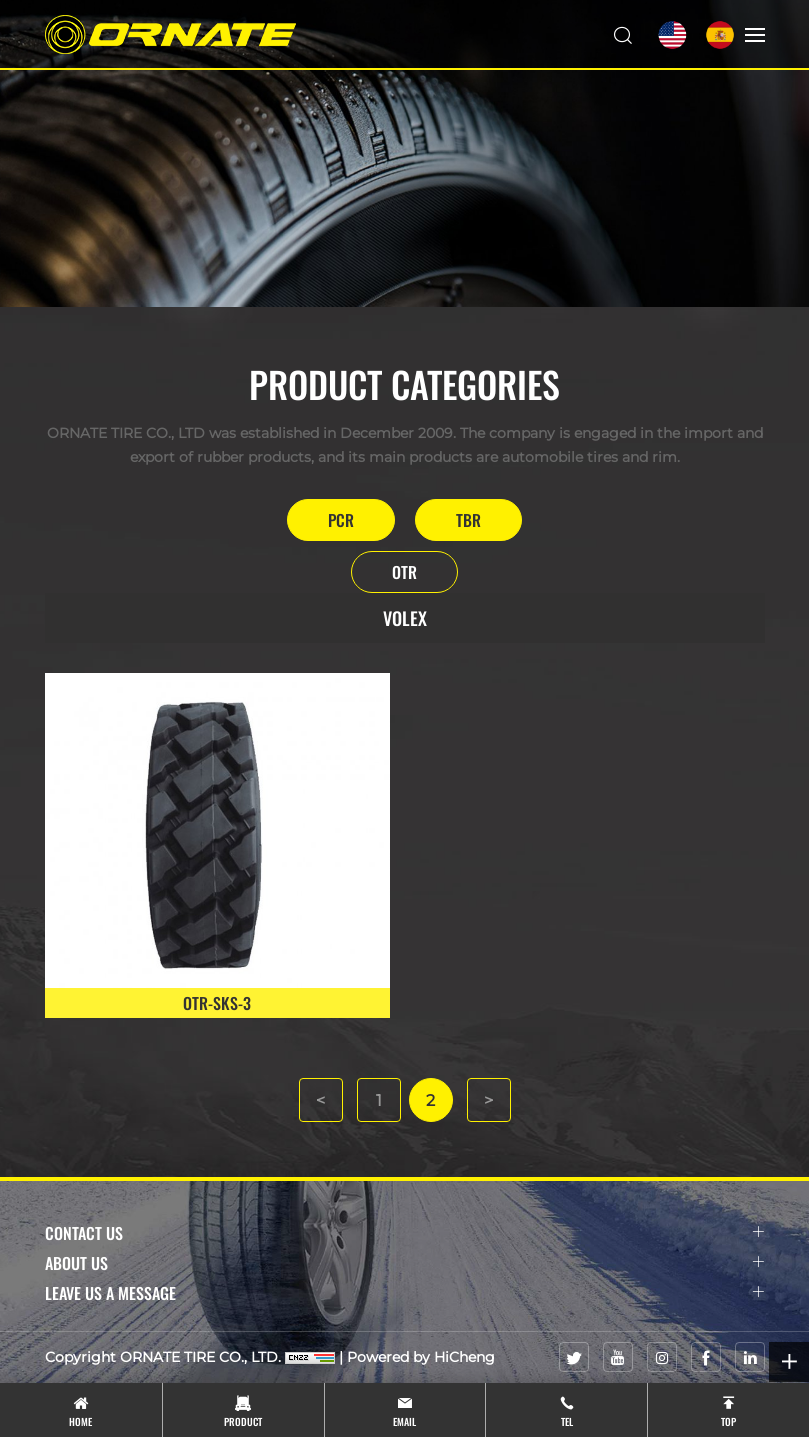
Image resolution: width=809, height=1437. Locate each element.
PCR (341, 520)
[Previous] (321, 1100)
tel (567, 1421)
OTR (404, 572)
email (404, 1421)
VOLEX (405, 618)
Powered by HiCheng (421, 1357)
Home (80, 1421)
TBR (468, 520)
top (728, 1421)
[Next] (489, 1100)
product (243, 1421)
